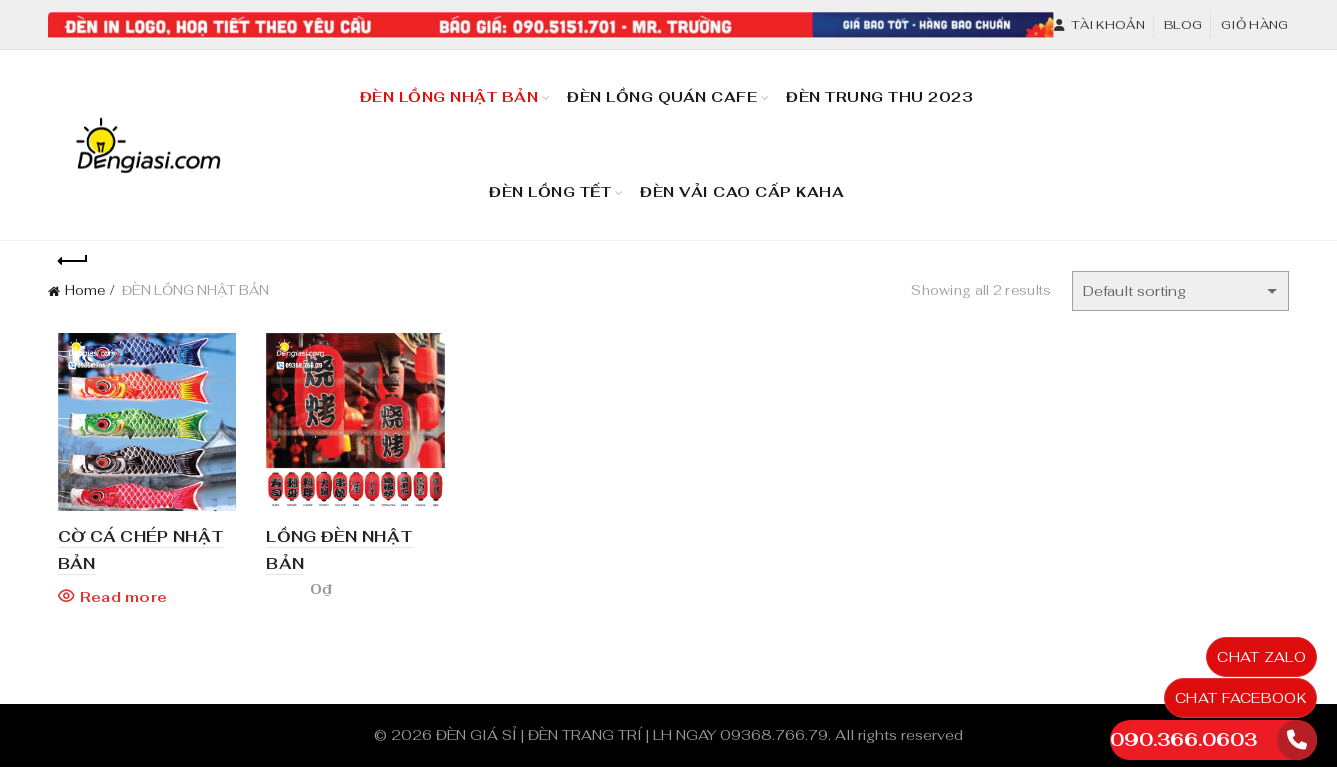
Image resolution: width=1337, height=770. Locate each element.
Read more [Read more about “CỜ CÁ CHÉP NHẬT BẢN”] (114, 600)
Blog (1183, 25)
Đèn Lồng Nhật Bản (449, 97)
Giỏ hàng (1254, 25)
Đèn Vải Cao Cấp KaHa (748, 183)
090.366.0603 (1183, 739)
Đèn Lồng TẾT (550, 192)
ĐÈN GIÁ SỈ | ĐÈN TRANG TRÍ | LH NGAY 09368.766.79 (632, 738)
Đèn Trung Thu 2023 (886, 88)
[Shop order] (1180, 291)
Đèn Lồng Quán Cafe (668, 88)
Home (85, 290)
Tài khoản (1099, 25)
